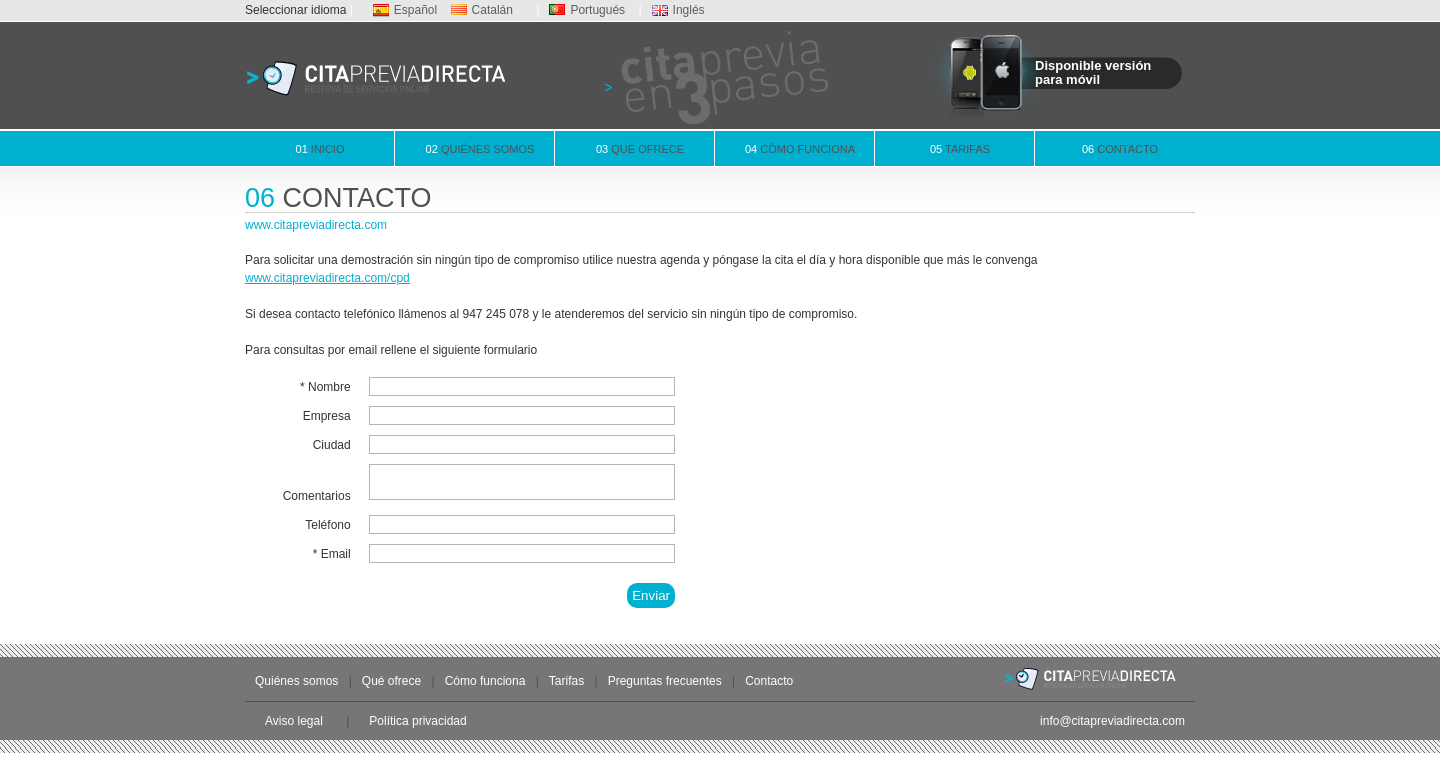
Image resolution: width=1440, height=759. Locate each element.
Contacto (1120, 149)
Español (405, 10)
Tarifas (960, 149)
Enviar (651, 601)
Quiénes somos (480, 149)
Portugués (587, 10)
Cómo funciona (800, 149)
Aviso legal (294, 727)
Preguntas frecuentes (665, 687)
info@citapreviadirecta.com (1112, 727)
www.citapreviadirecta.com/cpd (327, 278)
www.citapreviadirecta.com (316, 225)
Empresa (327, 416)
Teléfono (327, 531)
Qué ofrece (640, 149)
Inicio (320, 149)
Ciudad (332, 445)
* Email (332, 560)
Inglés (678, 10)
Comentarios (317, 502)
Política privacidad (417, 727)
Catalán (482, 10)
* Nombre (325, 387)
